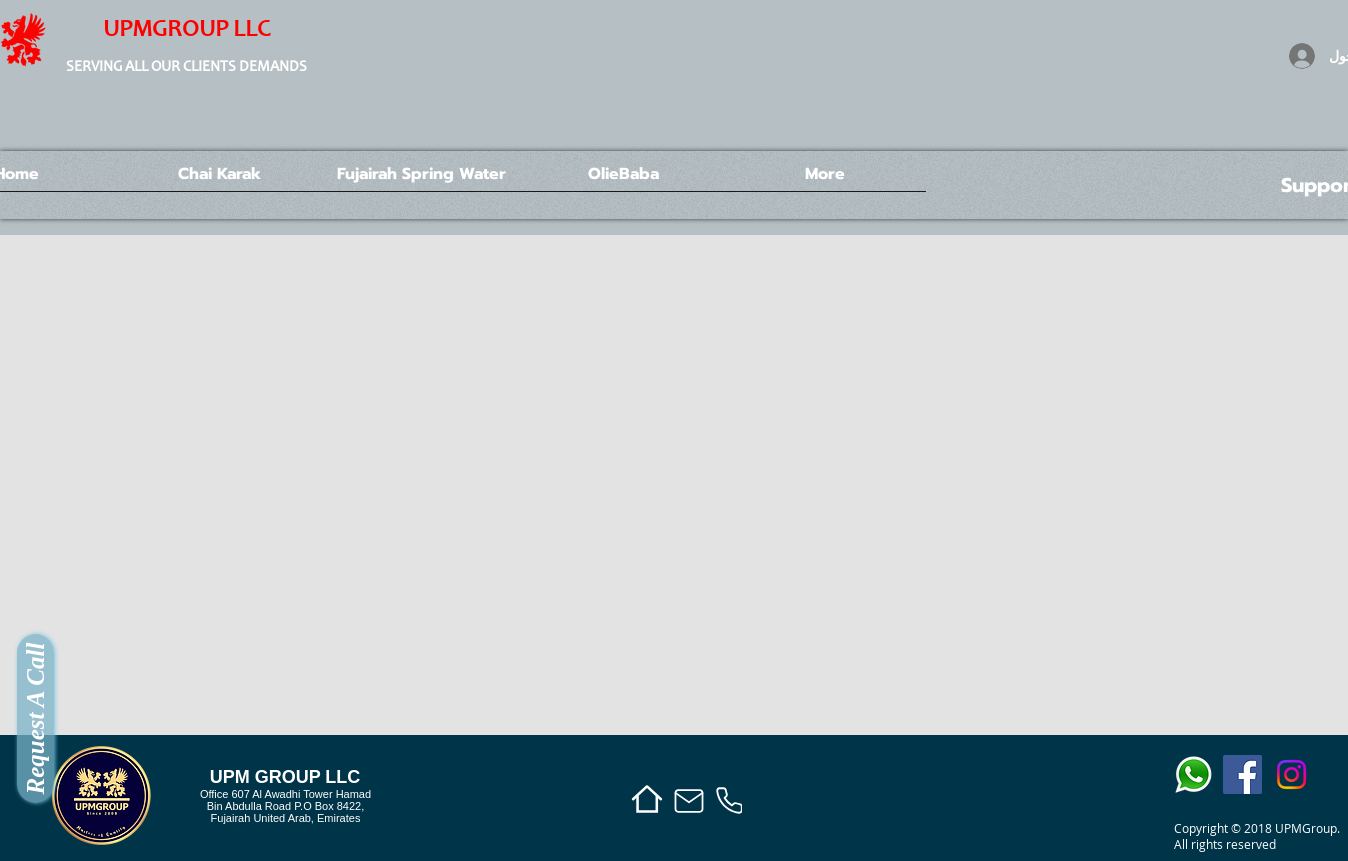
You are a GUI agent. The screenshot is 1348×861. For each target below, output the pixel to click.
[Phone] (729, 800)
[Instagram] (1291, 774)
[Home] (646, 798)
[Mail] (689, 801)
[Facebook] (1242, 774)
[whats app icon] (1193, 774)
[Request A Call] (35, 718)
